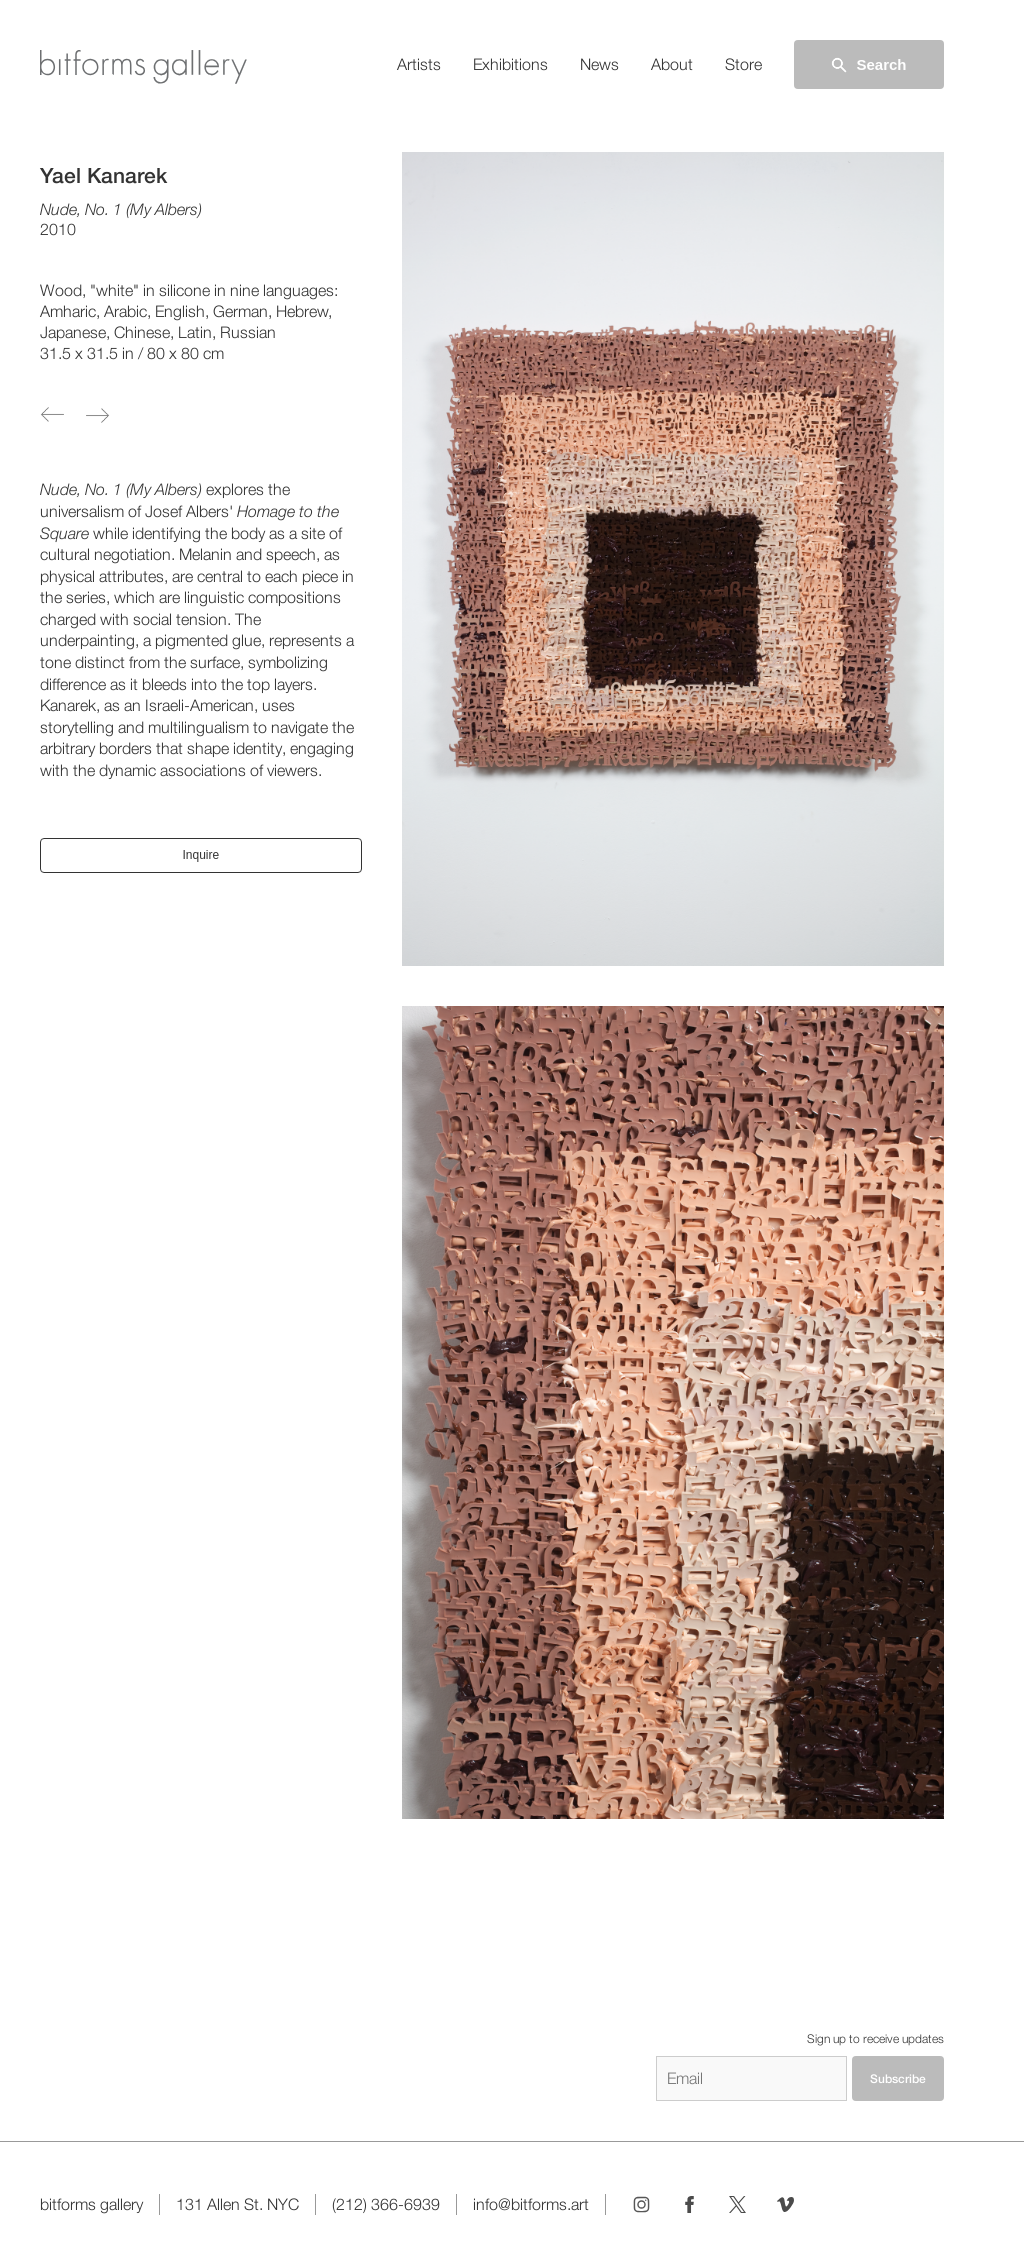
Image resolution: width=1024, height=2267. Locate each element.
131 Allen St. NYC (237, 2204)
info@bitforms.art (531, 2204)
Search (868, 65)
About (672, 64)
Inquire (200, 855)
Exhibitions (510, 64)
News (599, 64)
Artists (419, 64)
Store (743, 64)
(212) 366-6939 (386, 2204)
